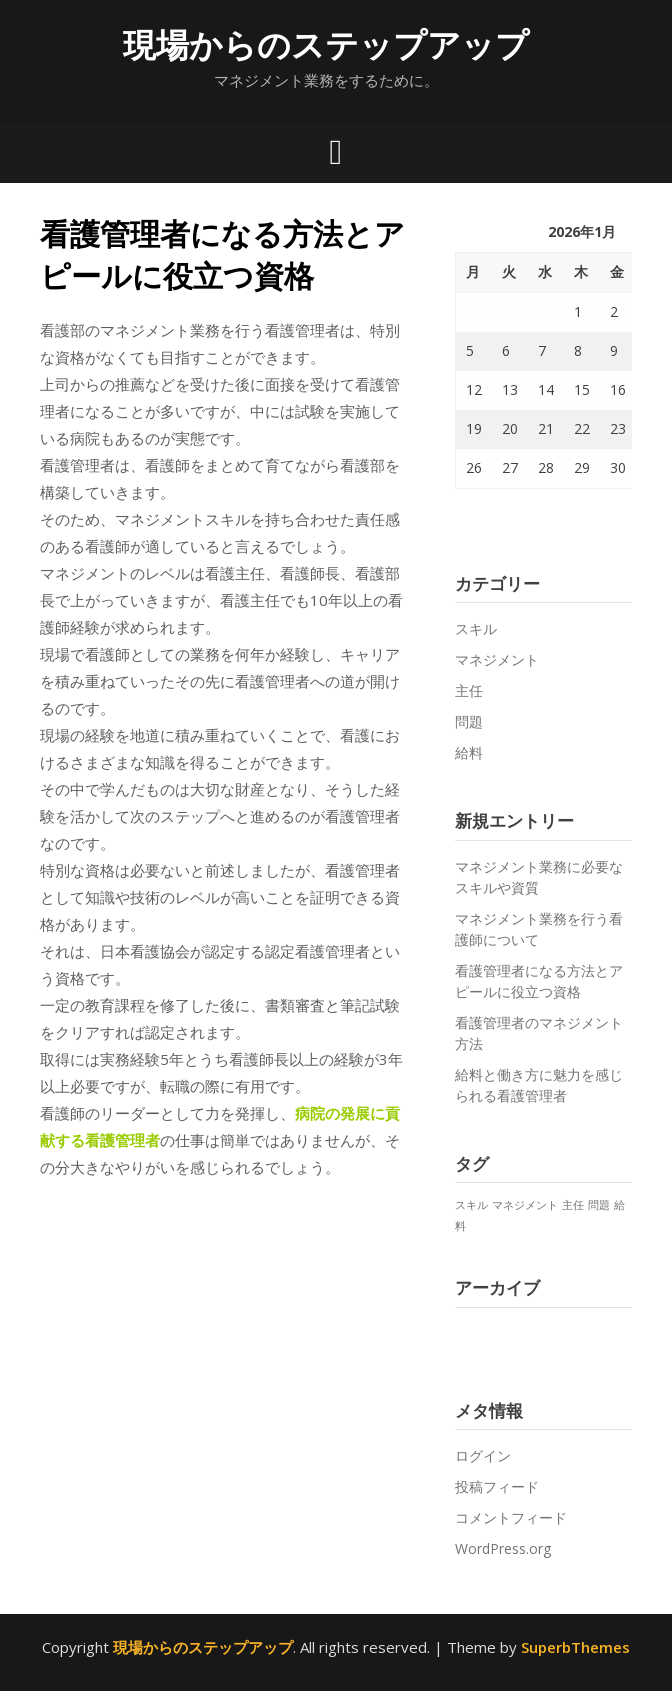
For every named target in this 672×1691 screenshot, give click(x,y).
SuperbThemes (575, 1647)
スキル (476, 628)
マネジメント (497, 659)
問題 (469, 721)
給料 (469, 752)
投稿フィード (497, 1486)
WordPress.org (503, 1548)
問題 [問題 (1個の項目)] (599, 1205)
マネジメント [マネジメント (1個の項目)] (525, 1205)
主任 (469, 690)
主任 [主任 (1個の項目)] (573, 1205)
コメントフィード (511, 1517)
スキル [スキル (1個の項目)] (471, 1205)
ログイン (483, 1455)
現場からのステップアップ (326, 44)
